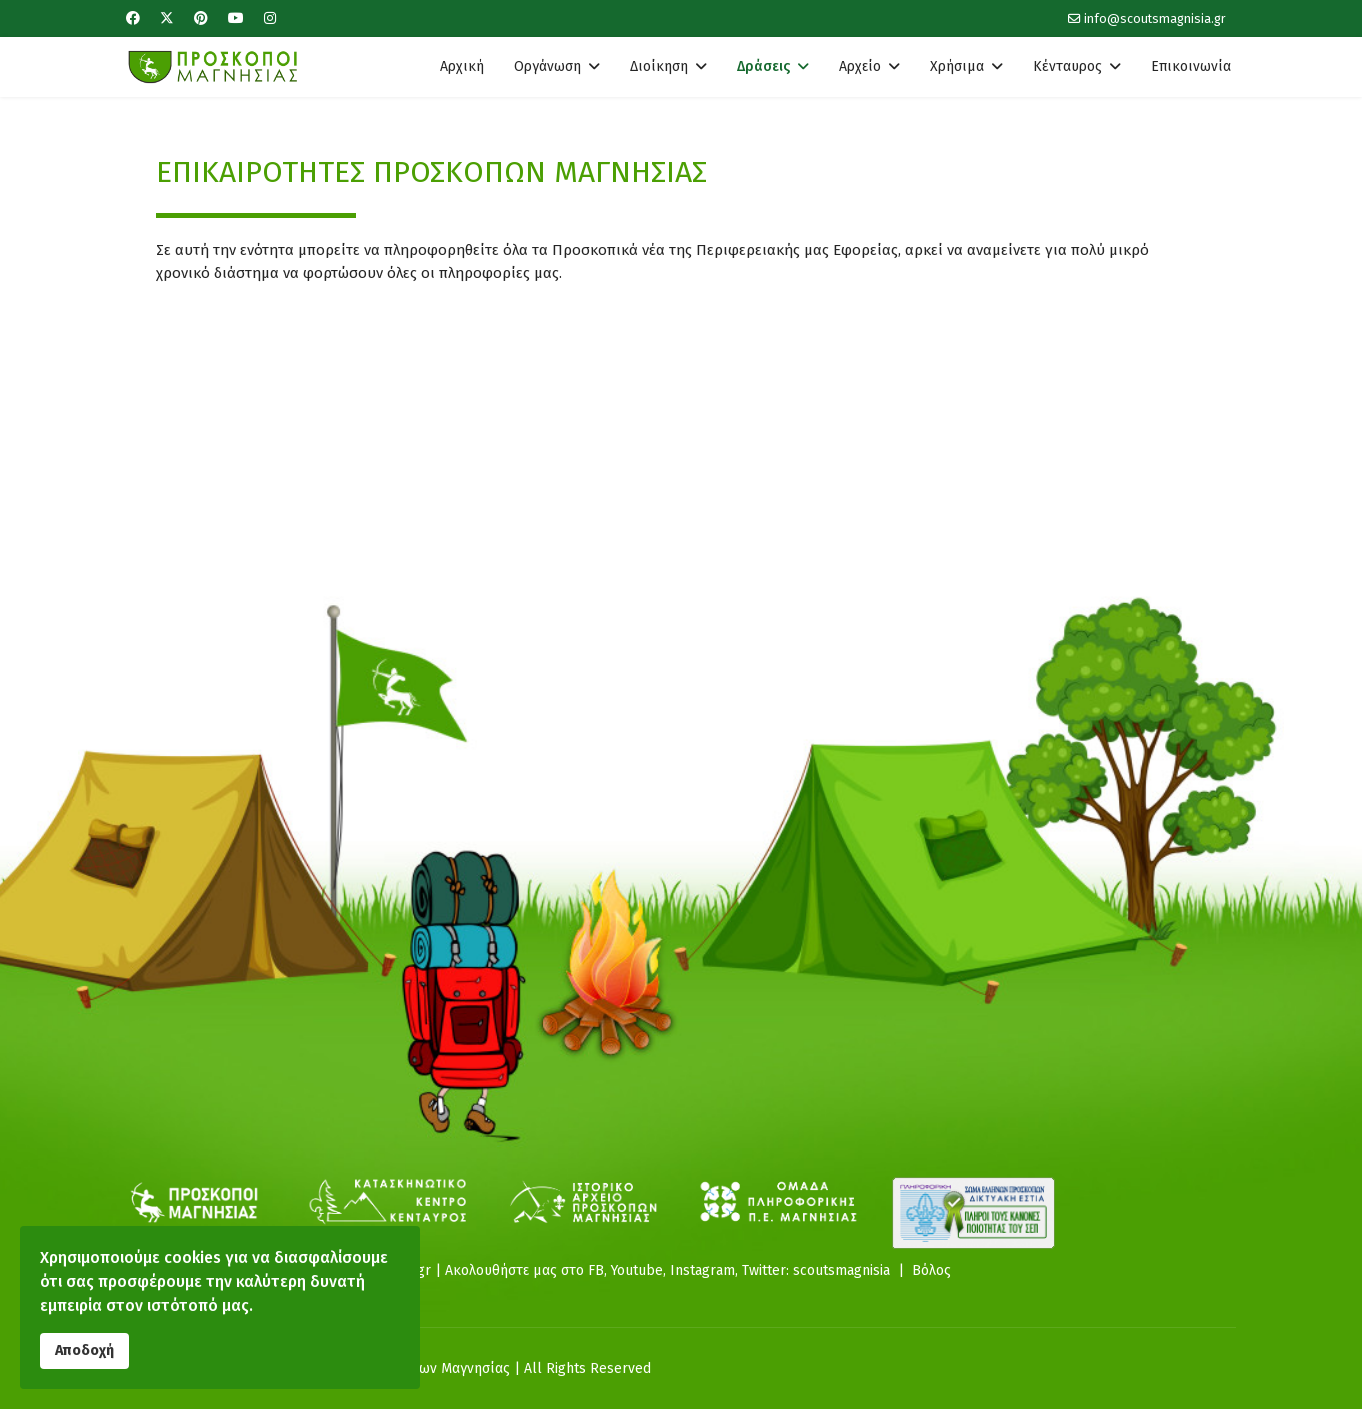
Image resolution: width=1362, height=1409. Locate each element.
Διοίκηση (659, 66)
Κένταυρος (1067, 66)
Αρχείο (860, 66)
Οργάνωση (547, 66)
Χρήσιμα (957, 66)
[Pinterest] (201, 18)
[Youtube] (236, 18)
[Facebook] (133, 18)
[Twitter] (167, 18)
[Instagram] (270, 18)
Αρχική (462, 66)
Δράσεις (763, 66)
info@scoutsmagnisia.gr (1155, 18)
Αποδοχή (84, 1350)
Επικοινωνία (1191, 66)
